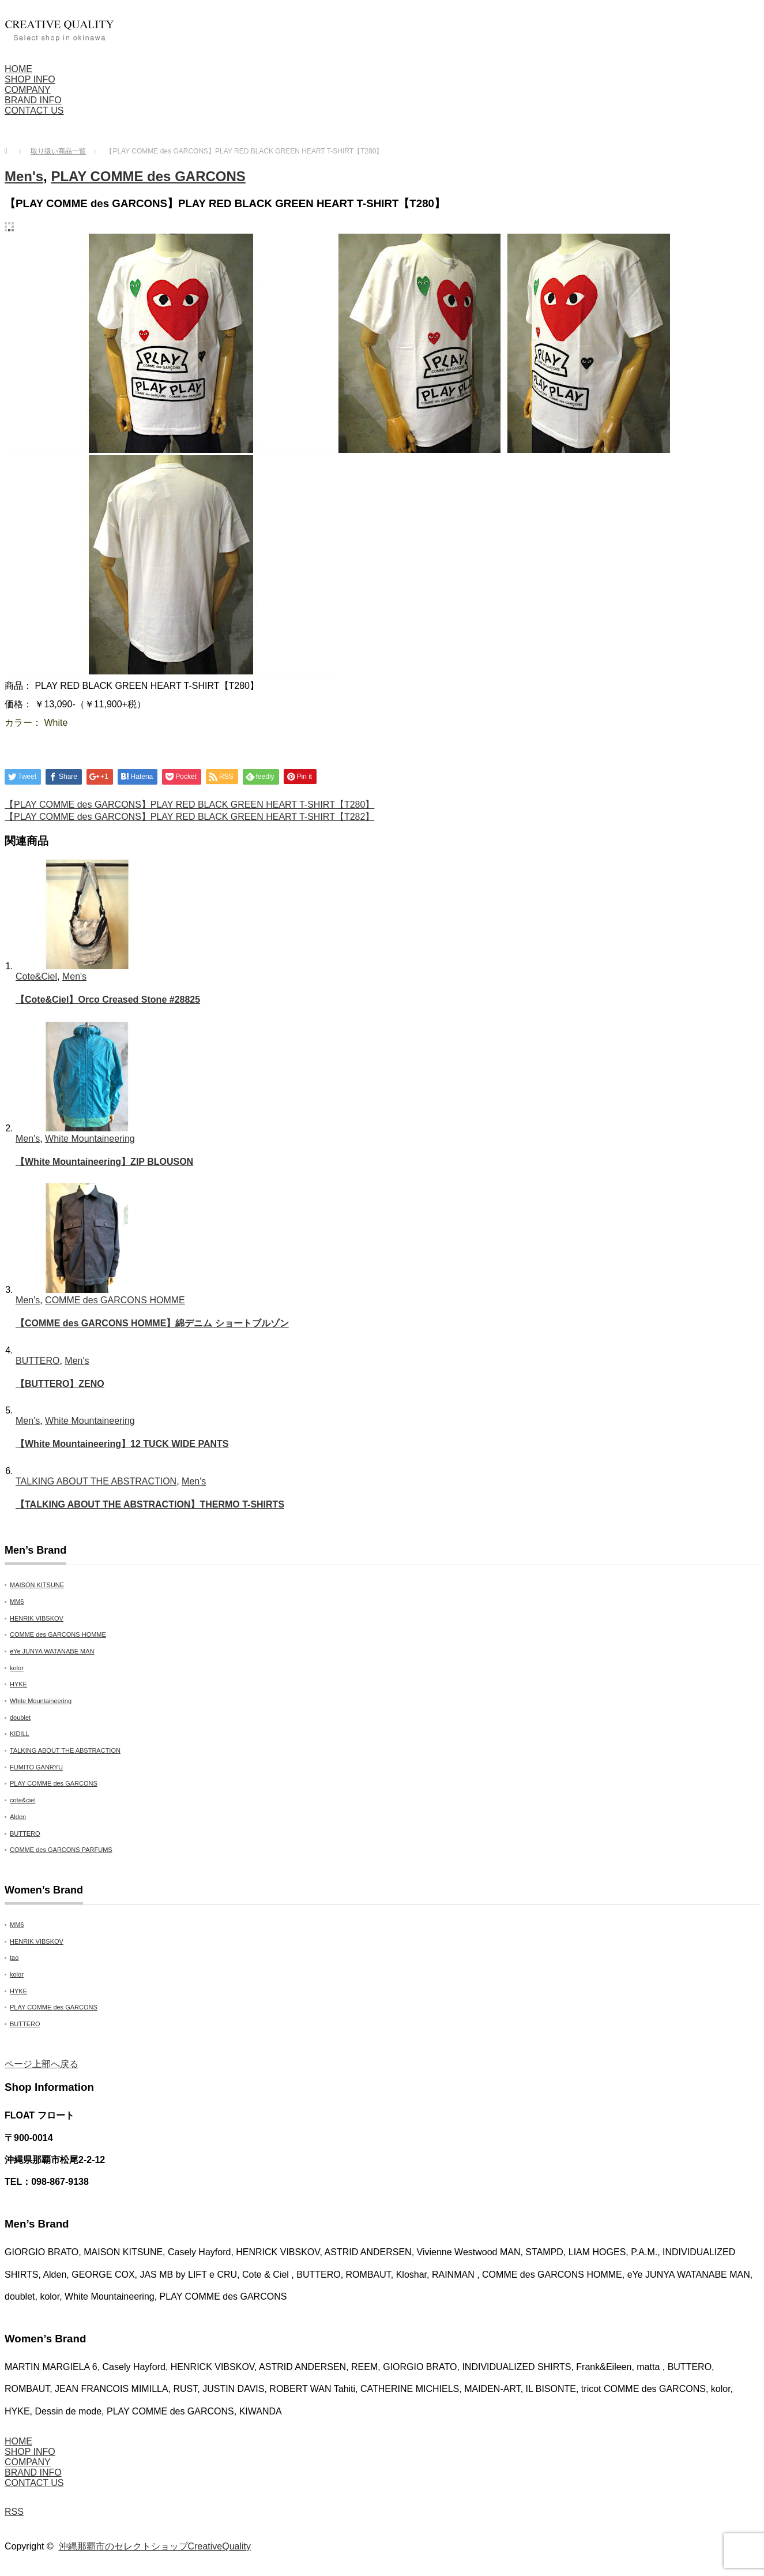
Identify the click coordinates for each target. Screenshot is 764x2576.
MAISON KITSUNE (37, 1584)
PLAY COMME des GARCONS (148, 176)
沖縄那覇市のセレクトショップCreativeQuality (155, 2546)
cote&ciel (23, 1800)
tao (14, 1957)
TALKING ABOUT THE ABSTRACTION (96, 1481)
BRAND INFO (33, 100)
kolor (17, 1667)
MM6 (17, 1601)
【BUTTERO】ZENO (60, 1384)
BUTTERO (37, 1361)
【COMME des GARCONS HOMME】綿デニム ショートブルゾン (152, 1323)
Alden (18, 1816)
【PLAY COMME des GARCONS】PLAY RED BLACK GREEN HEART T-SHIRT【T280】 (189, 804)
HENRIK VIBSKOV (36, 1618)
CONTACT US (34, 110)
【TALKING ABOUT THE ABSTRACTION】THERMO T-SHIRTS (150, 1504)
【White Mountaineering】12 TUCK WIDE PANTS (122, 1444)
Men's (24, 176)
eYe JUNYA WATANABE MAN (52, 1651)
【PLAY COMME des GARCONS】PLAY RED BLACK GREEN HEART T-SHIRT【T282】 (189, 817)
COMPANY (28, 90)
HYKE (18, 1684)
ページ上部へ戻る (41, 2064)
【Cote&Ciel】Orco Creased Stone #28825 (108, 999)
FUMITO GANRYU (36, 1767)
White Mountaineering (90, 1138)
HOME (18, 69)
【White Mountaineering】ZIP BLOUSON (104, 1162)
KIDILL (19, 1733)
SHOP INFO (30, 79)
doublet (20, 1717)
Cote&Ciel (36, 976)
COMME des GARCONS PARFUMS (61, 1849)
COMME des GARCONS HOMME (115, 1300)
